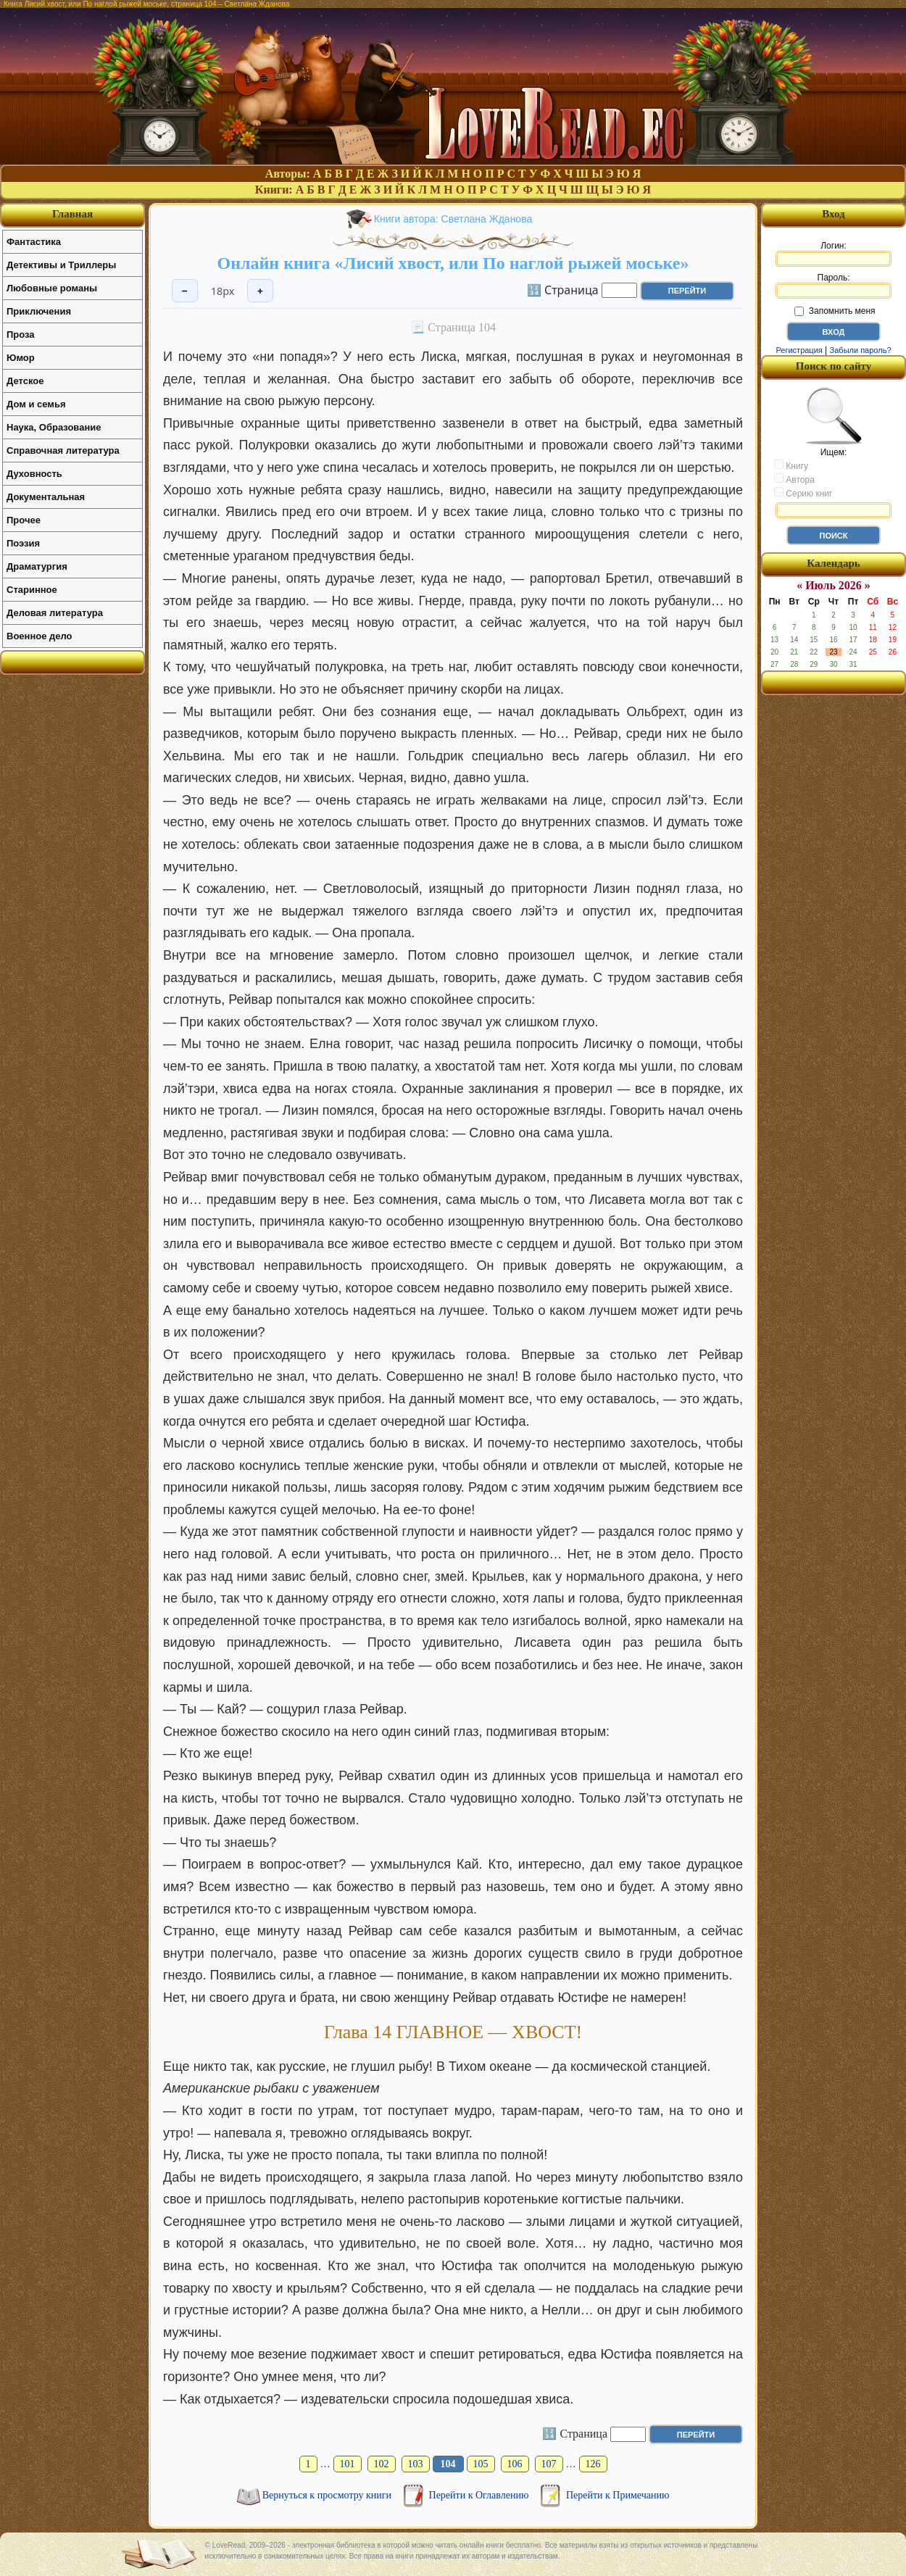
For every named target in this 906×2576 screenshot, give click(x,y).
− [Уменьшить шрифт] (185, 291)
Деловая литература (55, 612)
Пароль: (834, 286)
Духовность (34, 473)
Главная (72, 214)
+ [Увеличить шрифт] (260, 291)
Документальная (46, 496)
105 (481, 2464)
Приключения (39, 311)
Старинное (32, 589)
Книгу (791, 465)
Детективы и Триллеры (61, 264)
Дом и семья (36, 404)
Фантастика (34, 241)
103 (415, 2464)
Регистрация (799, 350)
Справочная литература (63, 450)
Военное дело (39, 636)
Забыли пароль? (861, 350)
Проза (21, 334)
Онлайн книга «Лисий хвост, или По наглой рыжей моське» (453, 263)
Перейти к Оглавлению (480, 2495)
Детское (25, 380)
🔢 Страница (563, 289)
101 (347, 2464)
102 (381, 2464)
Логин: (834, 254)
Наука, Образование (54, 427)
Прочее (24, 520)
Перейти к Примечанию (617, 2495)
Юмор (21, 357)
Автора (794, 479)
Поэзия (23, 543)
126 (593, 2464)
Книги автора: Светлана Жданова (453, 219)
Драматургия (37, 566)
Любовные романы (52, 288)
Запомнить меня (834, 311)
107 (549, 2464)
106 (515, 2464)
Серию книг (803, 493)
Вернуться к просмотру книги (328, 2495)
